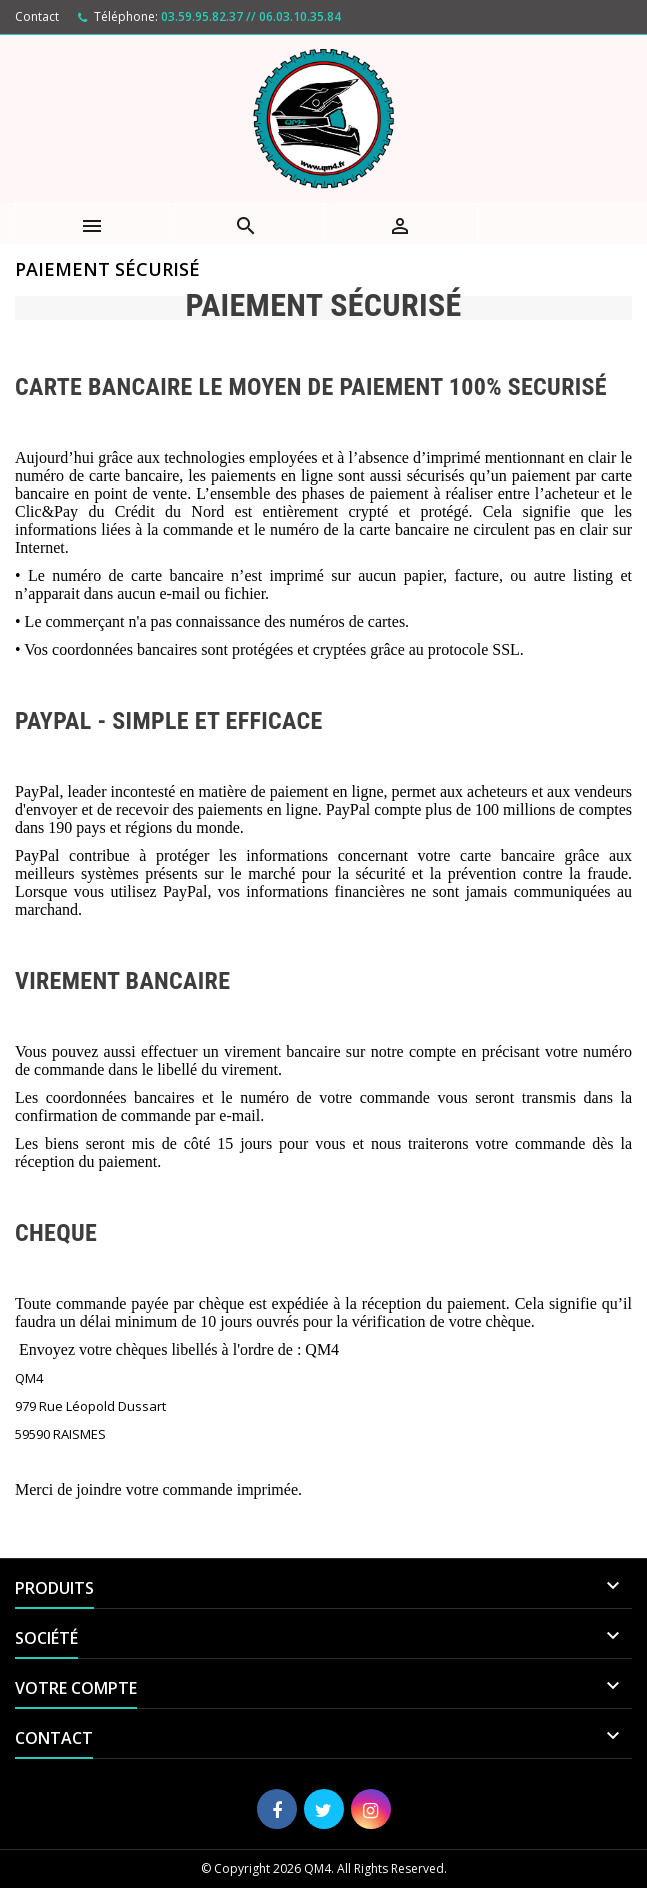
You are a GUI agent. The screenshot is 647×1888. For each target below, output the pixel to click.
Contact (37, 16)
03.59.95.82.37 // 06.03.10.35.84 (251, 16)
